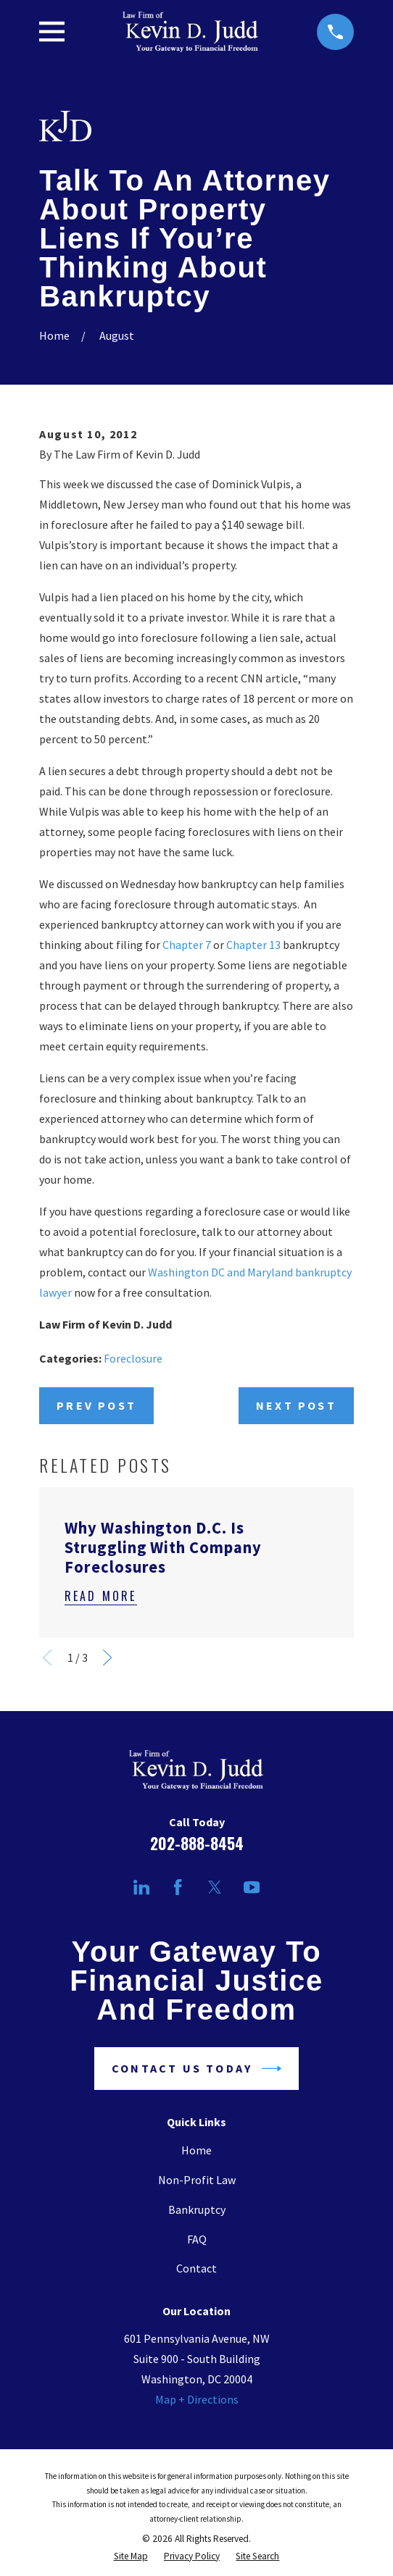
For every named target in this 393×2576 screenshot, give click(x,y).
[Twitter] (215, 1887)
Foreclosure (133, 1358)
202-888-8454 (197, 1843)
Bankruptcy (197, 2209)
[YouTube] (252, 1887)
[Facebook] (178, 1887)
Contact (196, 2268)
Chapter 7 (186, 944)
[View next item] (107, 1657)
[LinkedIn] (141, 1887)
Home (196, 2150)
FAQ (197, 2239)
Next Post (296, 1405)
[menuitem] (131, 2556)
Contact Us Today (196, 2068)
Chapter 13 (253, 944)
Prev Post (96, 1405)
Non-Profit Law (197, 2180)
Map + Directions (197, 2399)
